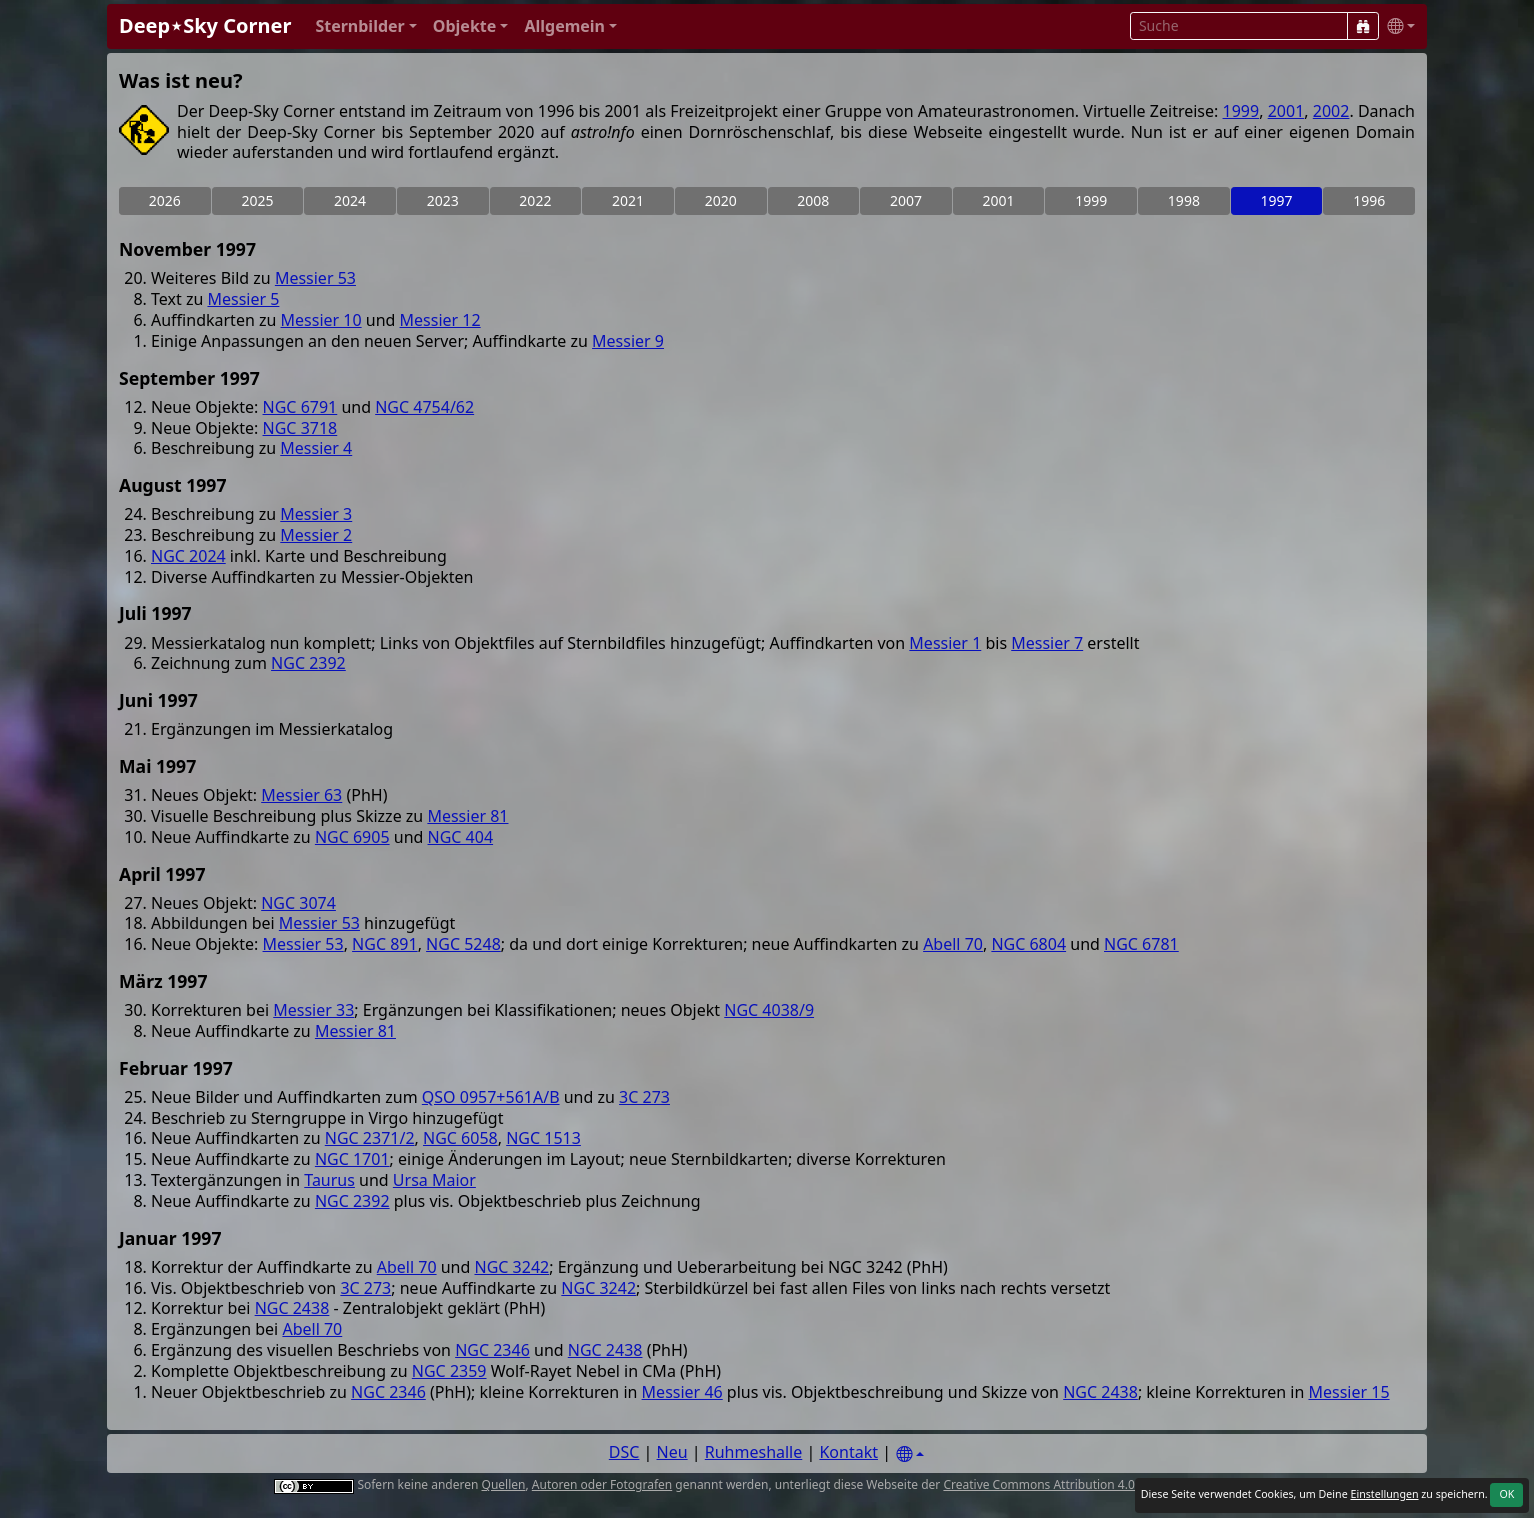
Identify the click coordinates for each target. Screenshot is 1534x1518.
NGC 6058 (460, 1138)
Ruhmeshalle (754, 1452)
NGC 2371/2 (370, 1138)
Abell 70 (953, 944)
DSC (624, 1452)
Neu (672, 1452)
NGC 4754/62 (424, 407)
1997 (1277, 200)
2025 (257, 200)
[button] (365, 26)
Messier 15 (1348, 1392)
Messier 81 (467, 816)
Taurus (329, 1180)
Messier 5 (243, 299)
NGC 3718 (300, 428)
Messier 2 (316, 535)
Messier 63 (301, 795)
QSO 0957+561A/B (491, 1097)
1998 (1184, 200)
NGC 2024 (188, 556)
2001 (1286, 111)
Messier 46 (682, 1392)
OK (1506, 1494)
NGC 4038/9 (769, 1010)
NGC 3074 (298, 903)
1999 (1241, 111)
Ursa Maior (434, 1180)
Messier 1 (945, 643)
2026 (165, 200)
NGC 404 (461, 837)
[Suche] (1363, 26)
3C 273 (644, 1097)
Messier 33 (313, 1010)
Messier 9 (628, 341)
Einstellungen (1384, 1494)
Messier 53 (315, 278)
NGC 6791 (300, 407)
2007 (906, 200)
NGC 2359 (449, 1371)
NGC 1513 (543, 1138)
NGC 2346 (492, 1350)
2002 (1331, 111)
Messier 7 (1047, 643)
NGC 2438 (292, 1308)
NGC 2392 (308, 663)
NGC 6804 (1028, 944)
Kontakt (848, 1452)
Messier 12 (440, 320)
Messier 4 (316, 448)
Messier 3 (316, 514)
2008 (813, 200)
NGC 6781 (1141, 944)
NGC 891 (385, 944)
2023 (443, 200)
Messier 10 (321, 320)
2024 (350, 200)
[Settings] (910, 1454)
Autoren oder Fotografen (602, 1484)
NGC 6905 (352, 837)
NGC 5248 (463, 944)
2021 (628, 200)
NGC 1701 (352, 1159)
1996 (1369, 200)
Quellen (504, 1484)
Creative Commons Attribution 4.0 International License (1099, 1484)
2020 (721, 200)
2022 (535, 200)
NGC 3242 (512, 1267)
